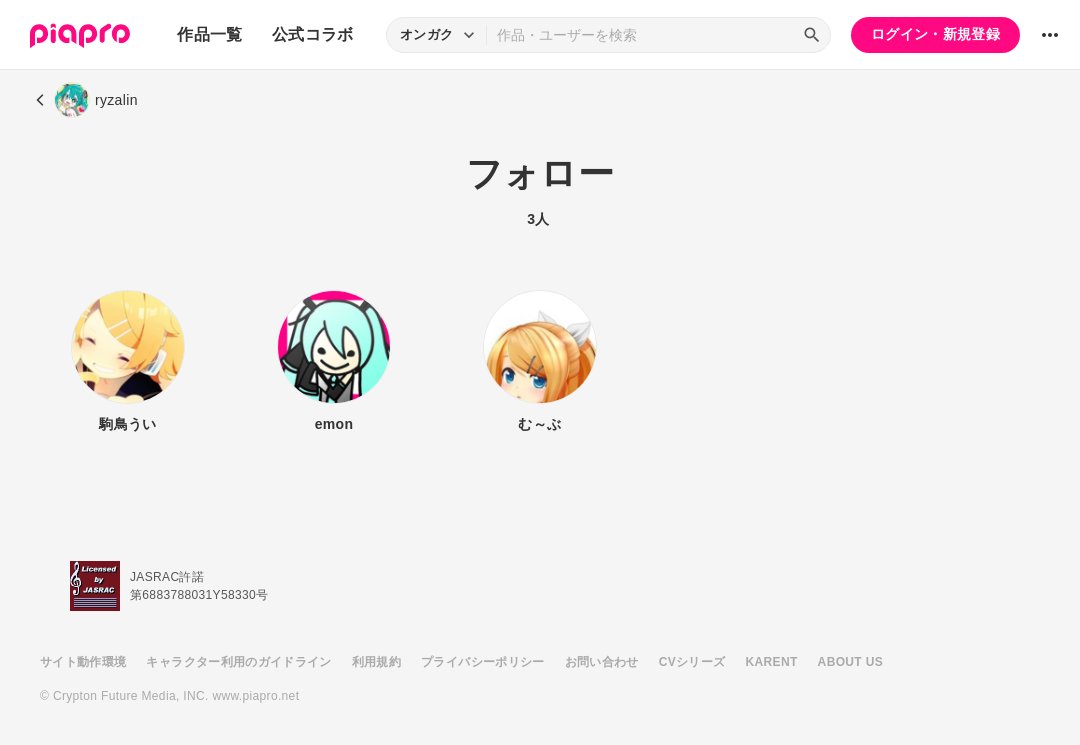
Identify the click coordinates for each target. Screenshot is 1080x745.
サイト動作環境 (83, 662)
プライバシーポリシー (483, 662)
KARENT (772, 662)
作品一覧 (209, 34)
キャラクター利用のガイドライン (238, 662)
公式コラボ (313, 34)
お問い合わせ (602, 662)
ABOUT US (850, 662)
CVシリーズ (692, 662)
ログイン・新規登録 (935, 34)
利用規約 (376, 662)
